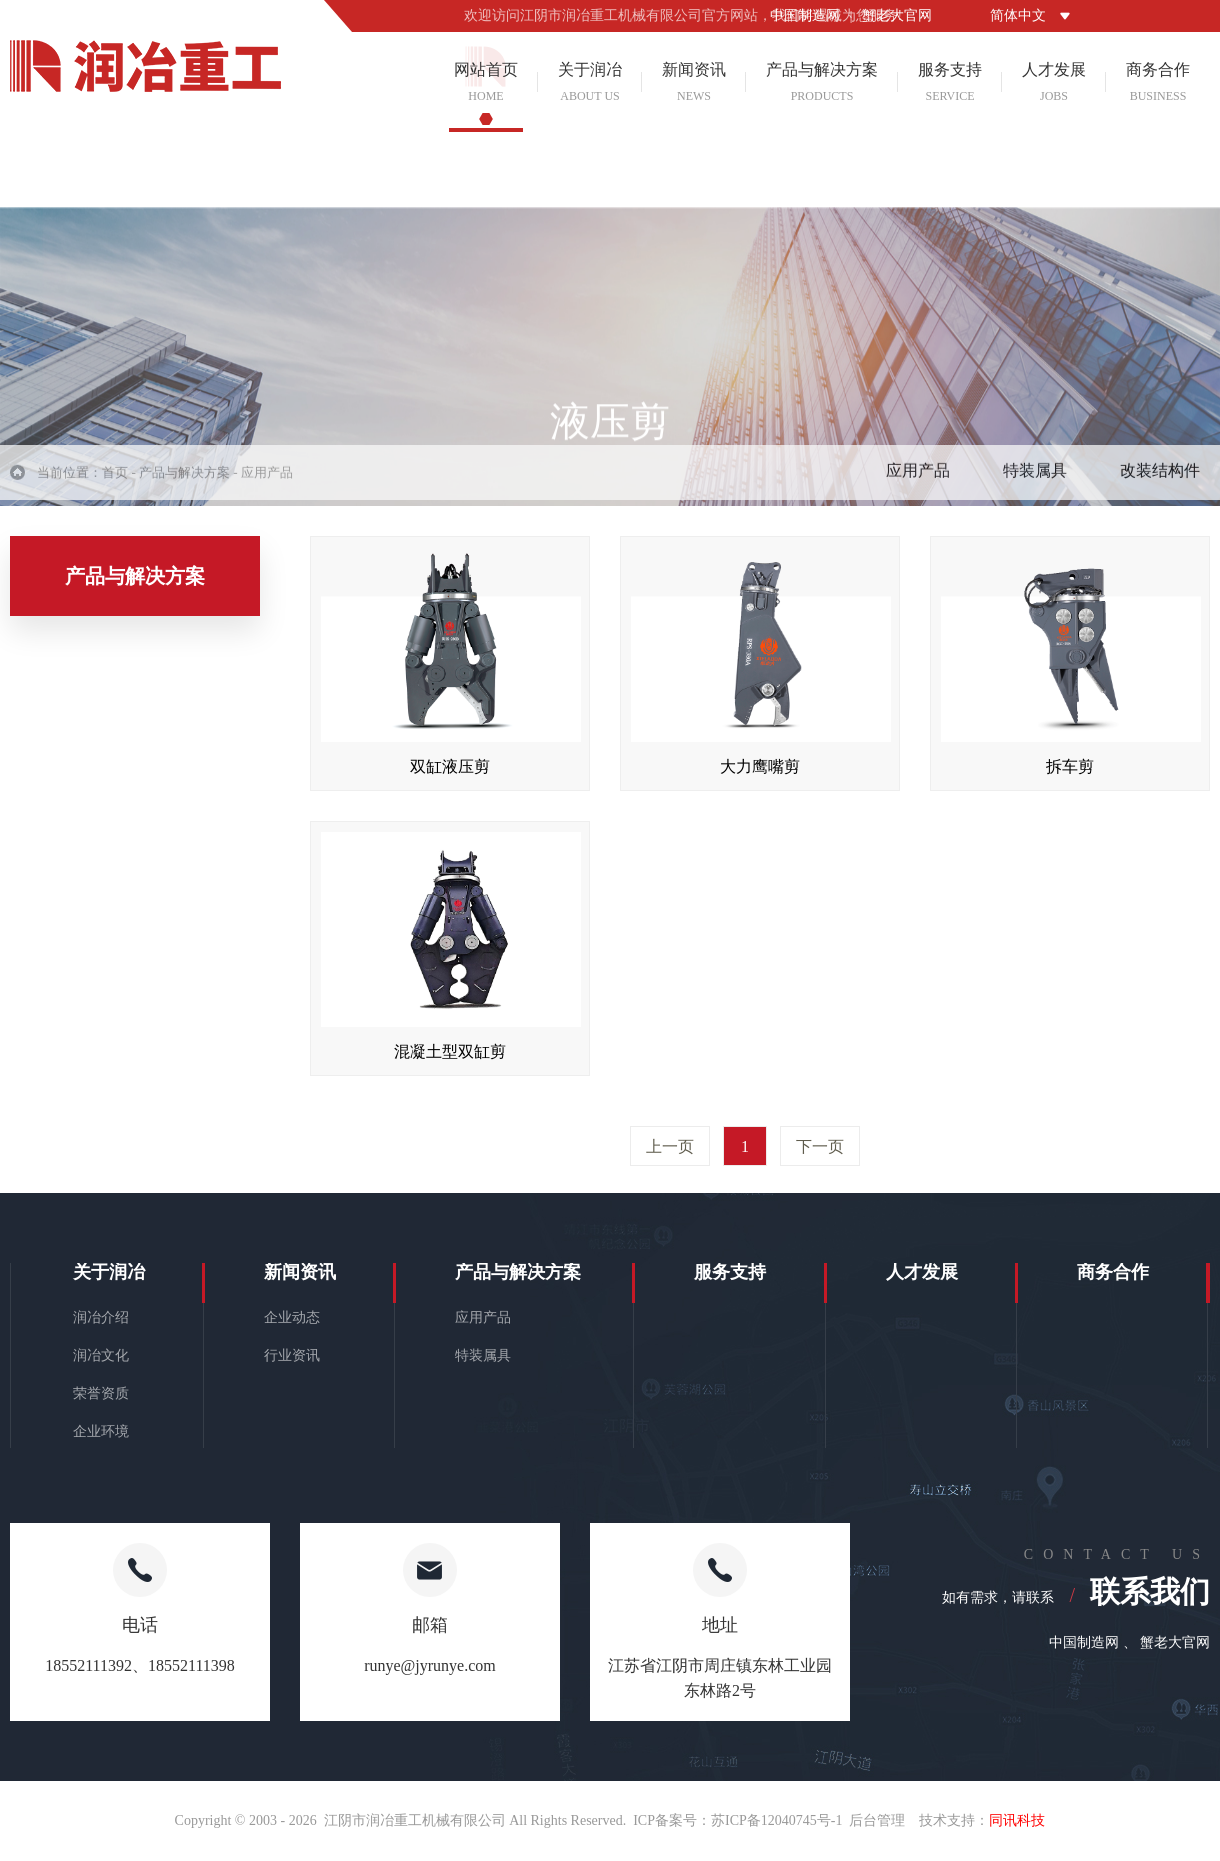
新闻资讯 (694, 82)
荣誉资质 (101, 1393)
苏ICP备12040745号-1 (776, 1820)
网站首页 (486, 82)
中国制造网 (805, 15)
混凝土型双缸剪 (450, 1051)
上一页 (670, 1146)
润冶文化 (101, 1355)
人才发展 (1054, 82)
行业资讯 (292, 1355)
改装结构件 (1160, 478)
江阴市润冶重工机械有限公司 (415, 1820)
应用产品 (918, 478)
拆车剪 (1070, 766)
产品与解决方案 (822, 82)
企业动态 (292, 1317)
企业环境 (101, 1431)
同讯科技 (1017, 1820)
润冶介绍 (101, 1317)
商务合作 (1158, 82)
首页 (115, 480)
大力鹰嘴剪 (760, 766)
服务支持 (950, 82)
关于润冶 (590, 82)
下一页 (820, 1146)
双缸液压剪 (450, 766)
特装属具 (1035, 478)
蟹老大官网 (897, 15)
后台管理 (877, 1820)
